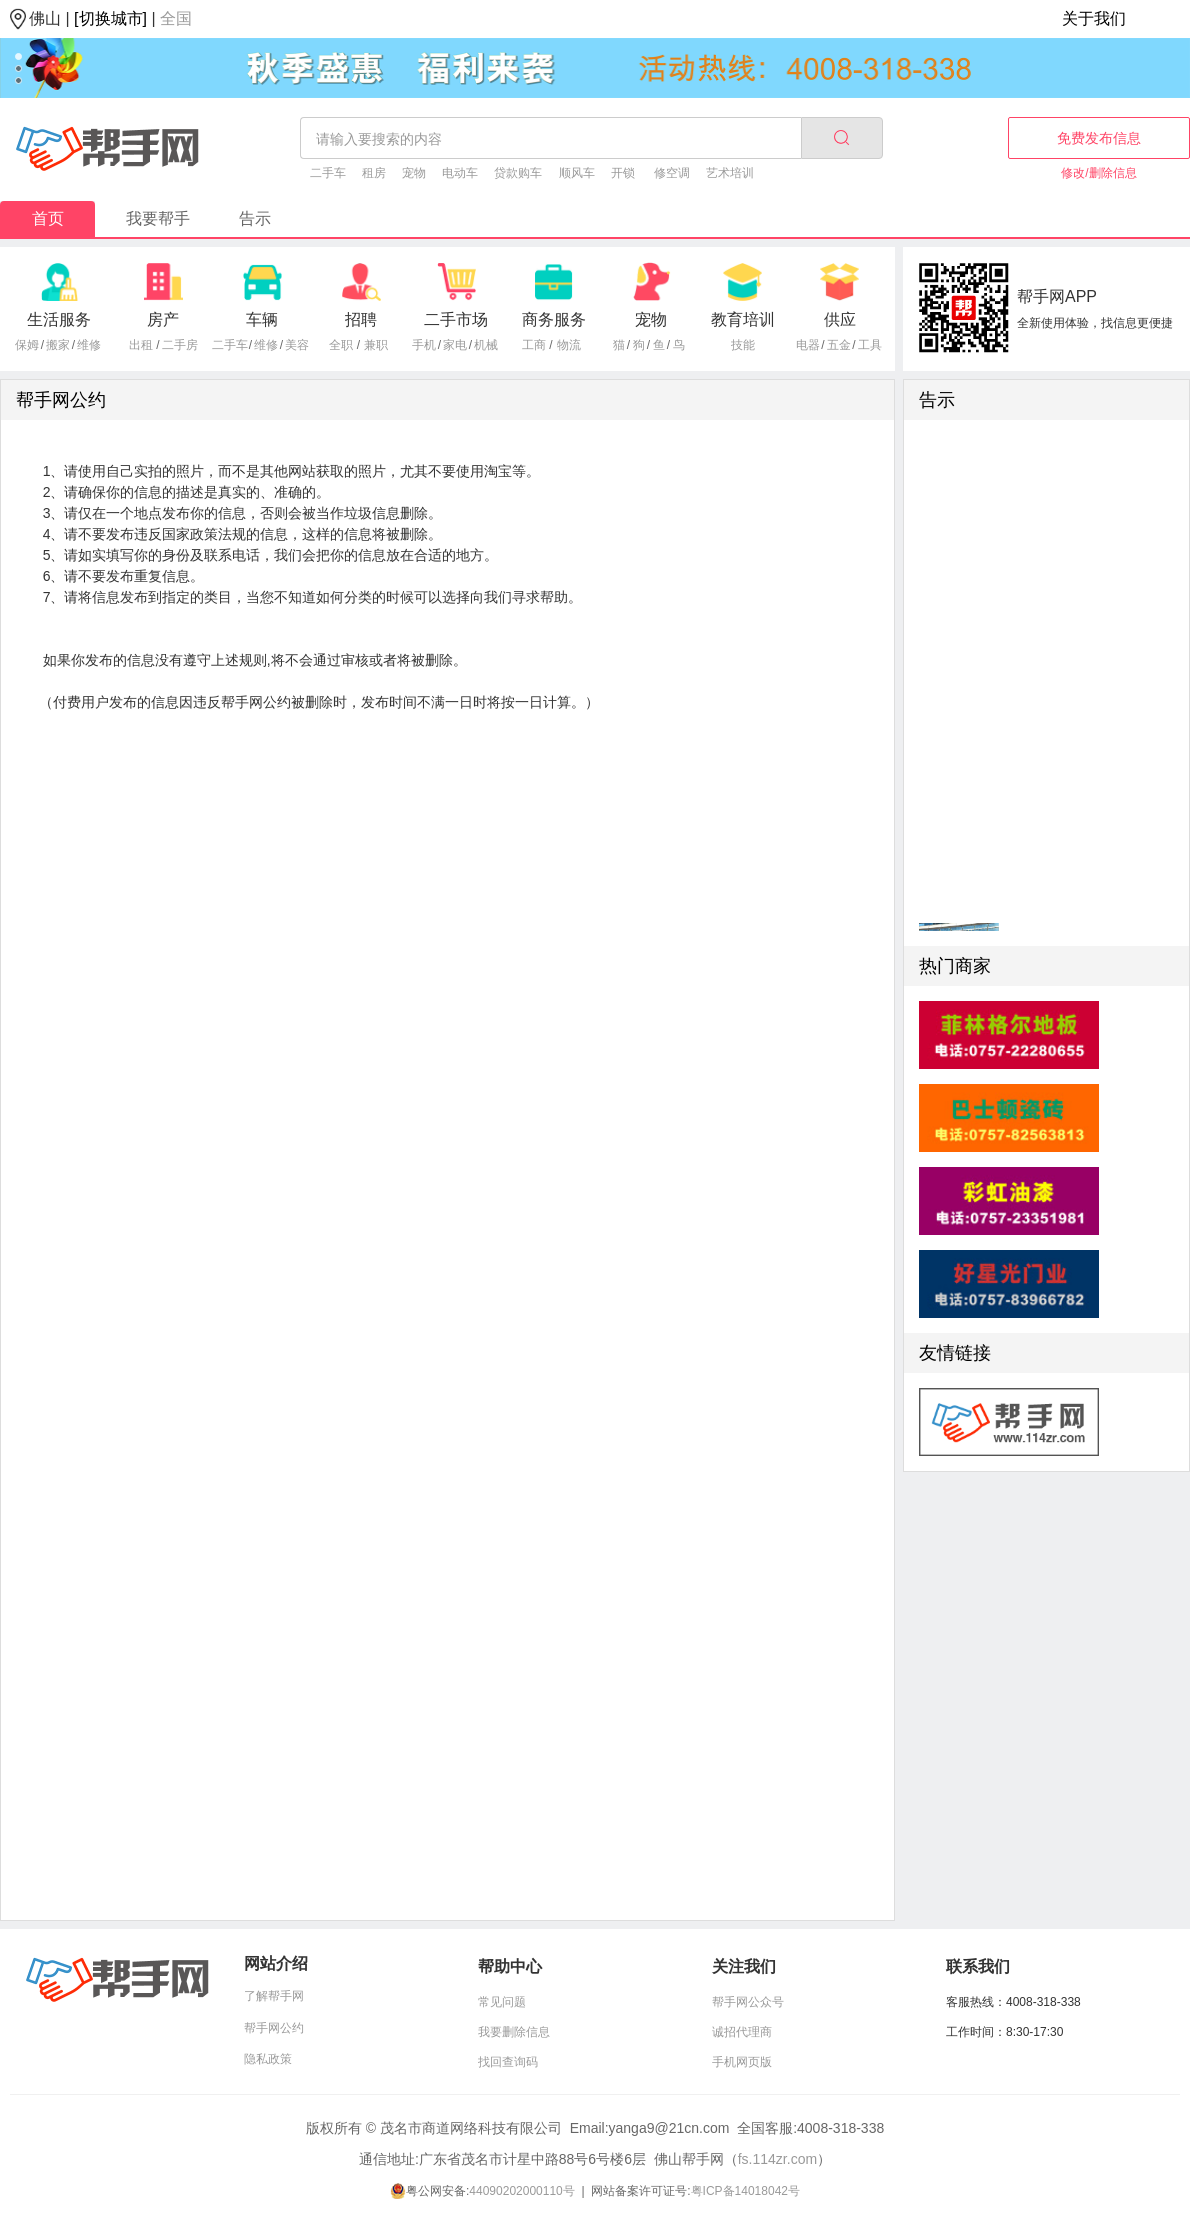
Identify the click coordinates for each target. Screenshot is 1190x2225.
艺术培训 (730, 173)
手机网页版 (742, 2062)
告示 (255, 218)
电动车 (460, 173)
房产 (163, 319)
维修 (89, 345)
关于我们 (1094, 18)
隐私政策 (268, 2059)
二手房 (180, 345)
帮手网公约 (274, 2028)
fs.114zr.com (777, 2159)
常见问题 (502, 2002)
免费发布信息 (1099, 138)
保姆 (27, 345)
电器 (808, 345)
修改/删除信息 (1098, 173)
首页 (48, 218)
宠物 (414, 173)
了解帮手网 (274, 1996)
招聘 (361, 319)
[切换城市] (110, 18)
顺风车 (577, 173)
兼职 (376, 345)
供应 (840, 319)
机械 (486, 345)
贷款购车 (518, 173)
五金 (839, 345)
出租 (141, 345)
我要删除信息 (514, 2032)
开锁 (623, 173)
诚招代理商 (742, 2032)
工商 (534, 345)
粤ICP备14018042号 (745, 2191)
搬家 (58, 345)
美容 (297, 345)
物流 (569, 345)
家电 (455, 345)
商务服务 (554, 319)
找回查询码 (508, 2062)
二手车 (328, 173)
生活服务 (59, 319)
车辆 (262, 319)
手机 (424, 345)
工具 (870, 345)
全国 (176, 18)
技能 (743, 345)
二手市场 (456, 319)
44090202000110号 (521, 2191)
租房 (374, 173)
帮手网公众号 (748, 2002)
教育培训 (743, 319)
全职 (341, 345)
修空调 (672, 173)
